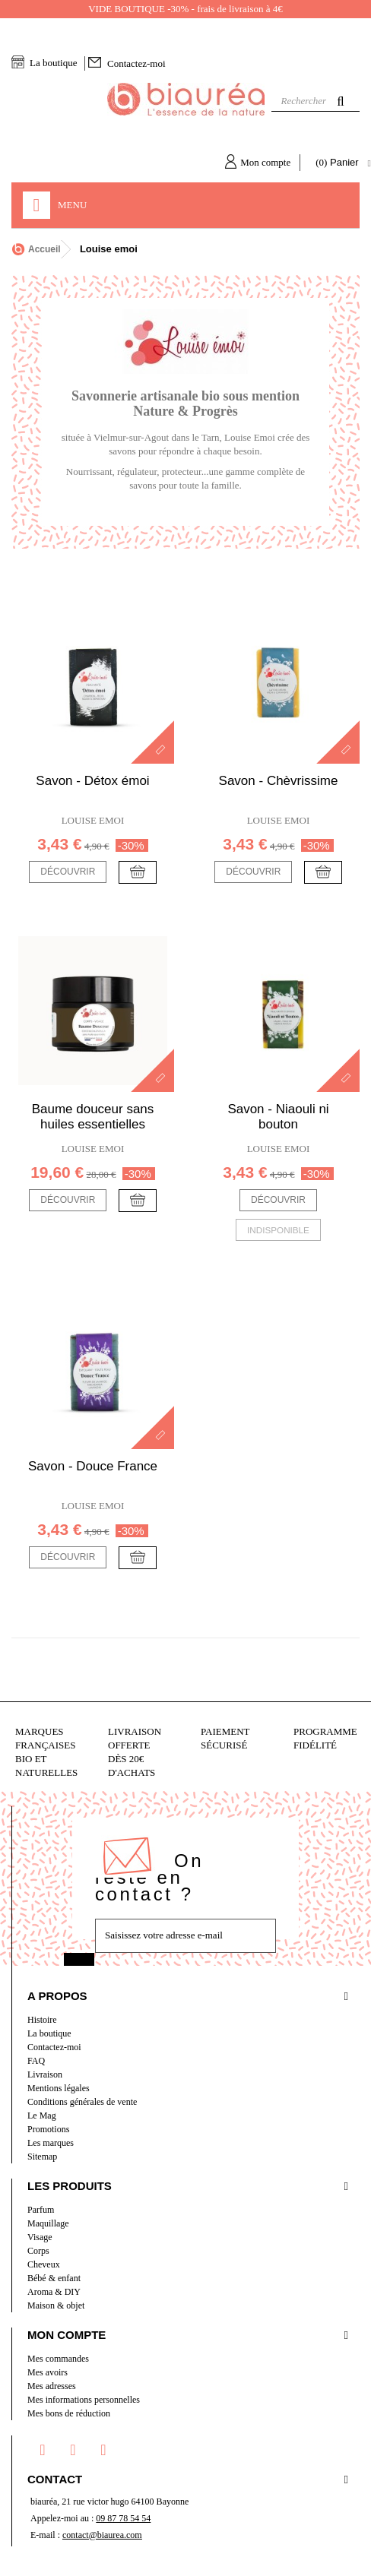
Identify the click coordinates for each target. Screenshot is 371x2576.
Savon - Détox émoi (92, 781)
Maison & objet (55, 2305)
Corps (38, 2250)
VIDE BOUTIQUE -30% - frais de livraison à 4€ (185, 8)
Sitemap (42, 2156)
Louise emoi (93, 820)
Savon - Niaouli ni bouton (277, 1116)
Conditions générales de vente (82, 2102)
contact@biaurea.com (102, 2535)
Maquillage (48, 2223)
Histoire (42, 2019)
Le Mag (41, 2115)
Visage (39, 2237)
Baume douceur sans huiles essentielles (93, 1116)
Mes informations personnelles (83, 2399)
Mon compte (265, 162)
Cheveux (43, 2264)
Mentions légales (58, 2088)
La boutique (53, 62)
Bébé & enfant (54, 2278)
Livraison (44, 2074)
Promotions (48, 2129)
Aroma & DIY (54, 2291)
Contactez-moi (136, 63)
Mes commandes (58, 2358)
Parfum (40, 2209)
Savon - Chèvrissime (278, 781)
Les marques (50, 2143)
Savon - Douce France (92, 1466)
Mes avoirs (47, 2372)
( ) (339, 162)
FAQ (36, 2060)
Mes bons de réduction (68, 2413)
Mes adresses (51, 2386)
